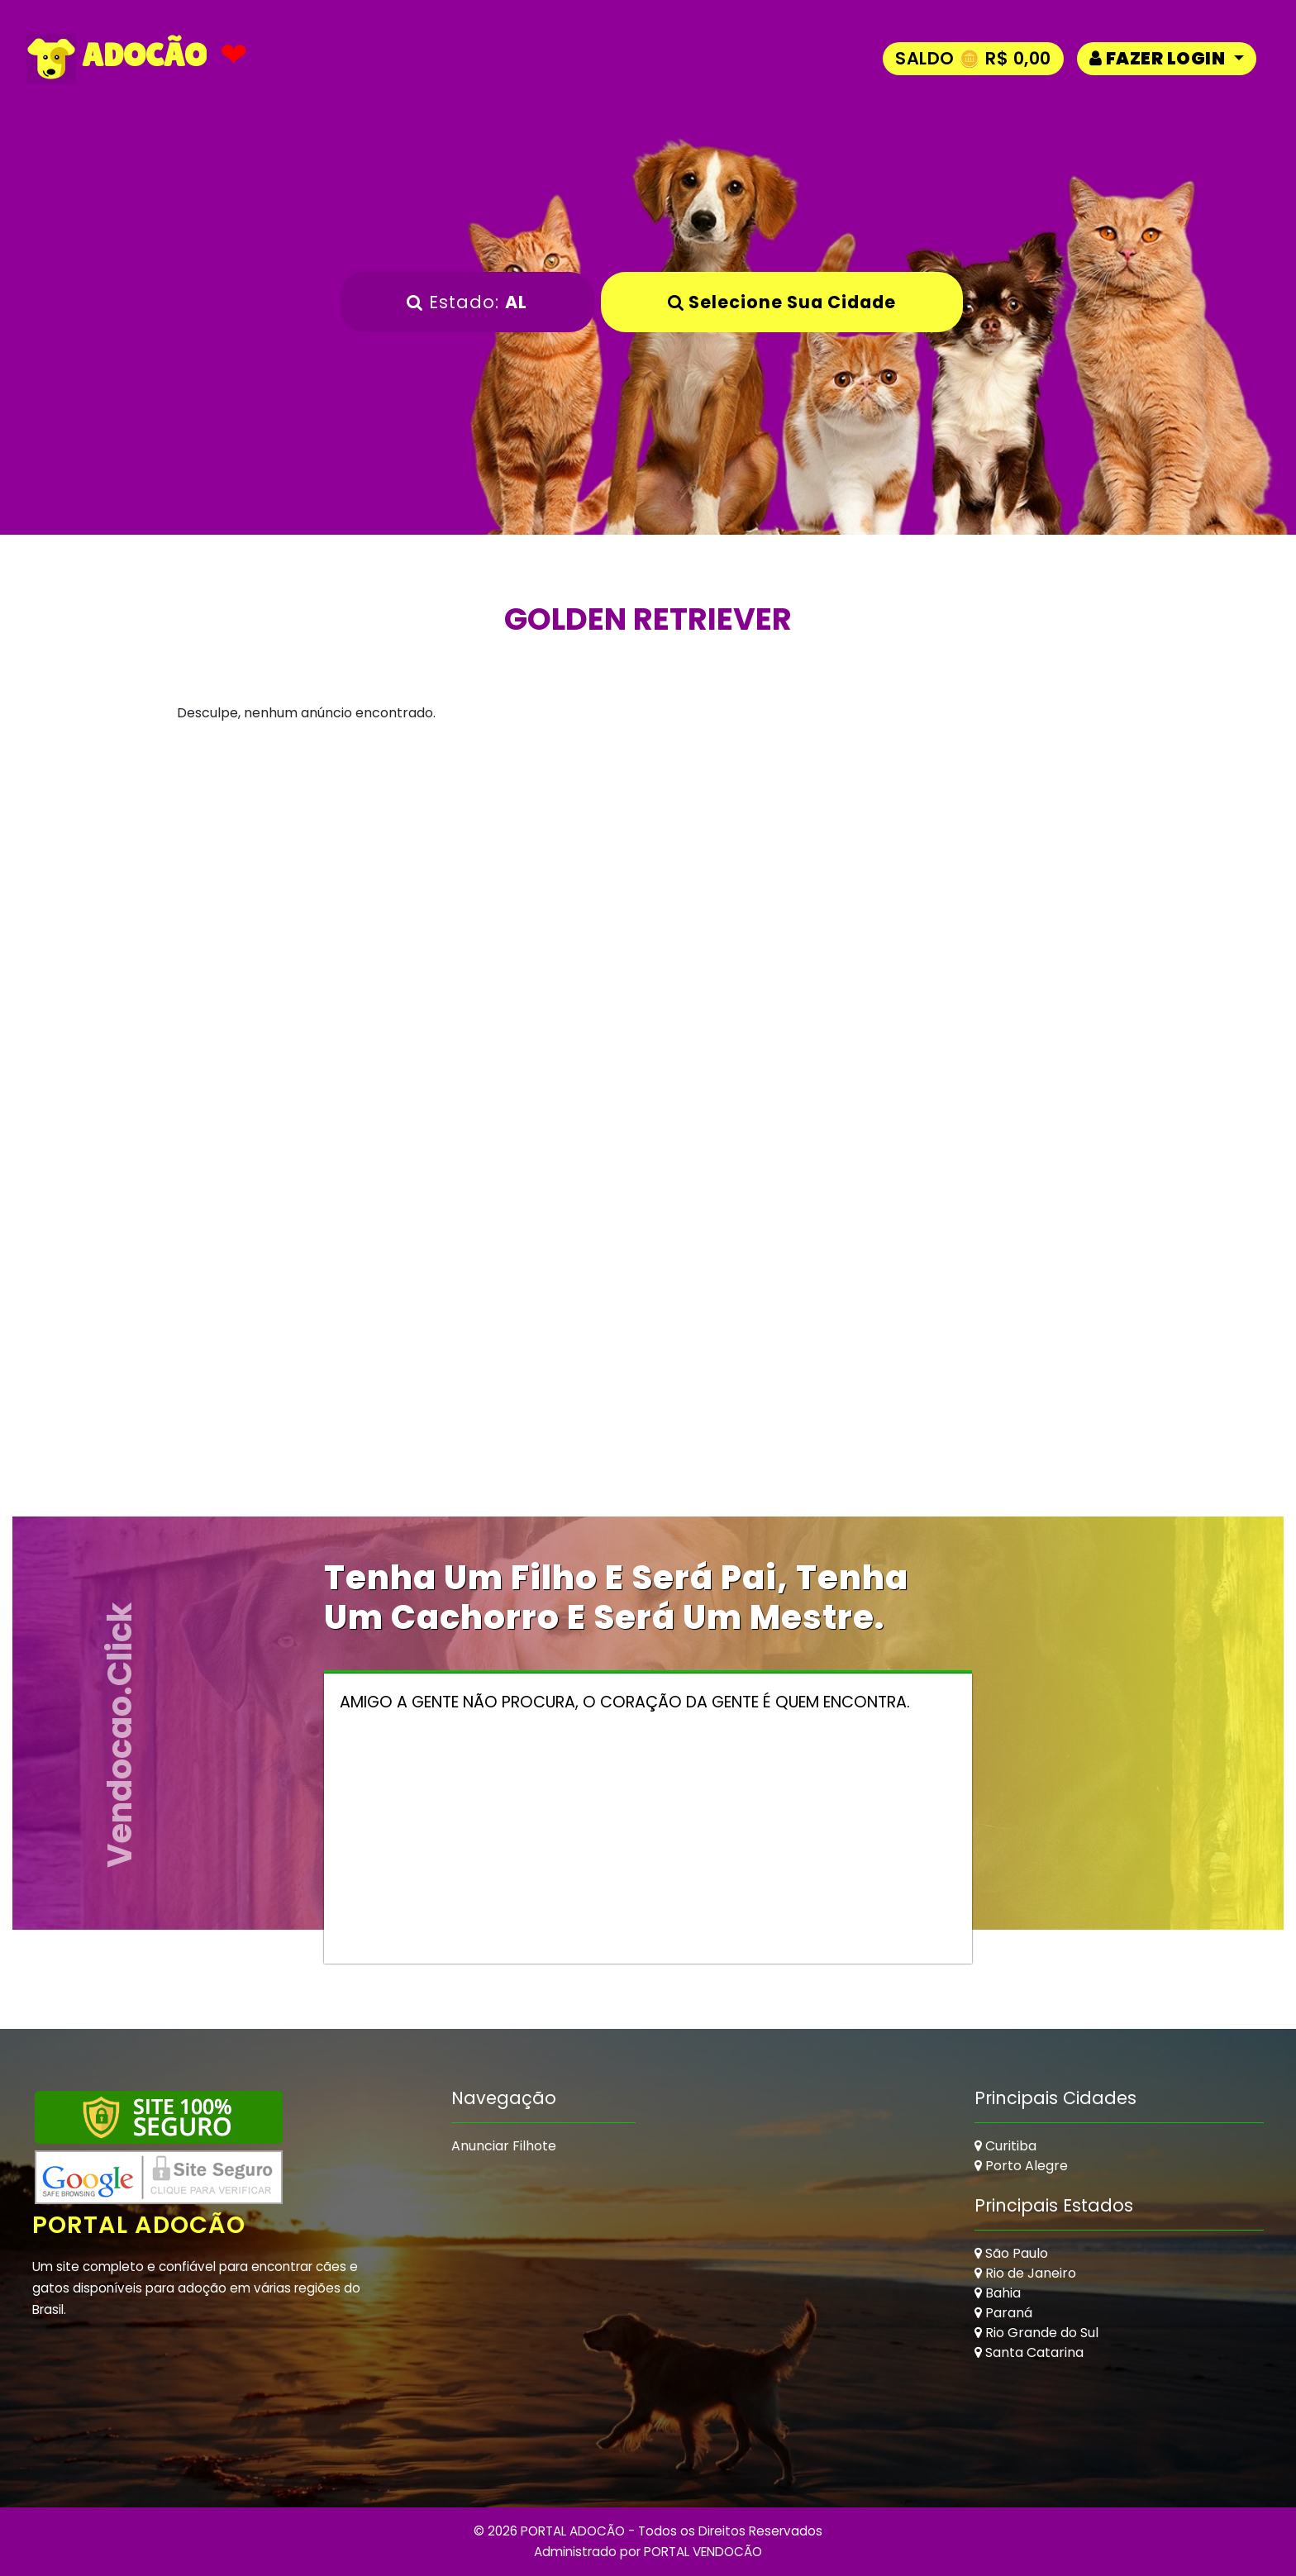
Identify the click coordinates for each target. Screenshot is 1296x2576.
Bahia (997, 2292)
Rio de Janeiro (1025, 2273)
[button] (1166, 58)
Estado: (467, 302)
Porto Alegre (1021, 2165)
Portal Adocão (140, 2224)
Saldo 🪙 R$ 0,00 (973, 58)
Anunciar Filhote (503, 2145)
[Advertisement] (648, 905)
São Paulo (1011, 2253)
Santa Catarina (1029, 2352)
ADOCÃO (117, 58)
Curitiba (1005, 2145)
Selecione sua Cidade (782, 302)
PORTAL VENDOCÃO (703, 2552)
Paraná (1003, 2312)
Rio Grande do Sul (1036, 2332)
